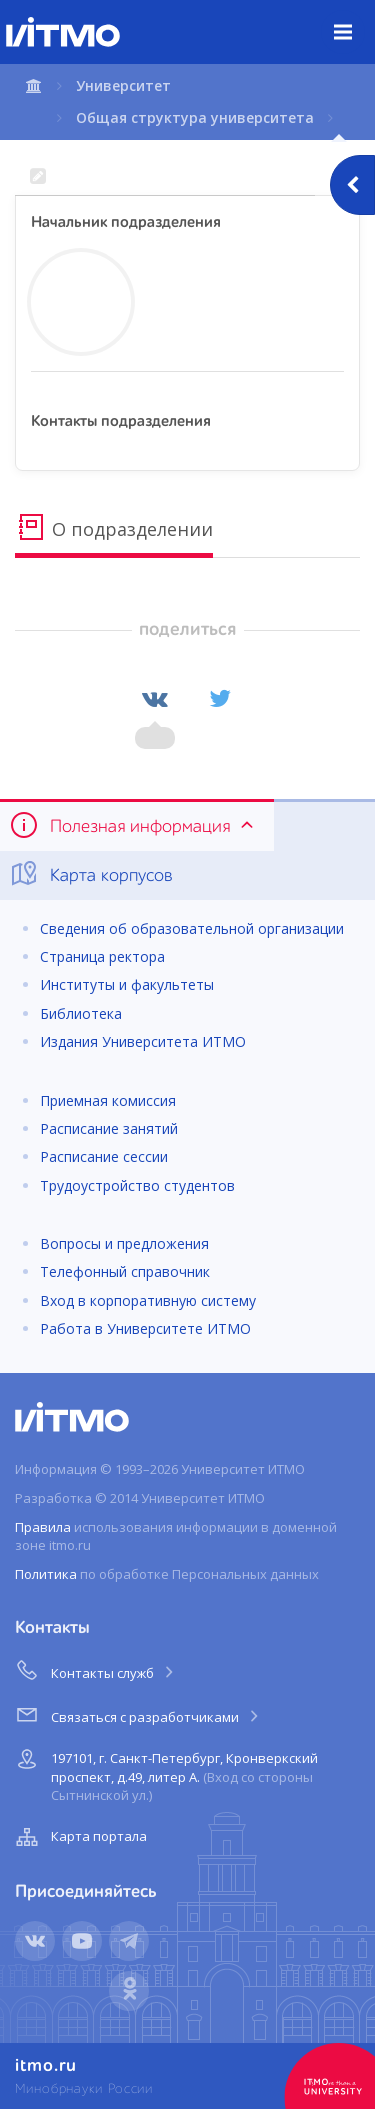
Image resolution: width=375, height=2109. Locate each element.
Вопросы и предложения (124, 1243)
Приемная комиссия (108, 1100)
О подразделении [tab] (114, 527)
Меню (354, 17)
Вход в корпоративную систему (148, 1300)
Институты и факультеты (127, 984)
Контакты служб (96, 1670)
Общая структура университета (195, 117)
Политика (46, 1574)
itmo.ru (46, 2066)
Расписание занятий (109, 1128)
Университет (123, 85)
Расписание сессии (104, 1156)
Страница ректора (102, 956)
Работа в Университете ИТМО (145, 1328)
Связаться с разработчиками (138, 1714)
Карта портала (79, 1837)
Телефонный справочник (125, 1271)
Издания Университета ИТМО (143, 1041)
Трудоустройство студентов (137, 1185)
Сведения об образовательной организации (192, 928)
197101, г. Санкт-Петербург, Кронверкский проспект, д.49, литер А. (164, 1773)
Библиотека (81, 1013)
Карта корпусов (90, 874)
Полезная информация (133, 825)
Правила (43, 1527)
